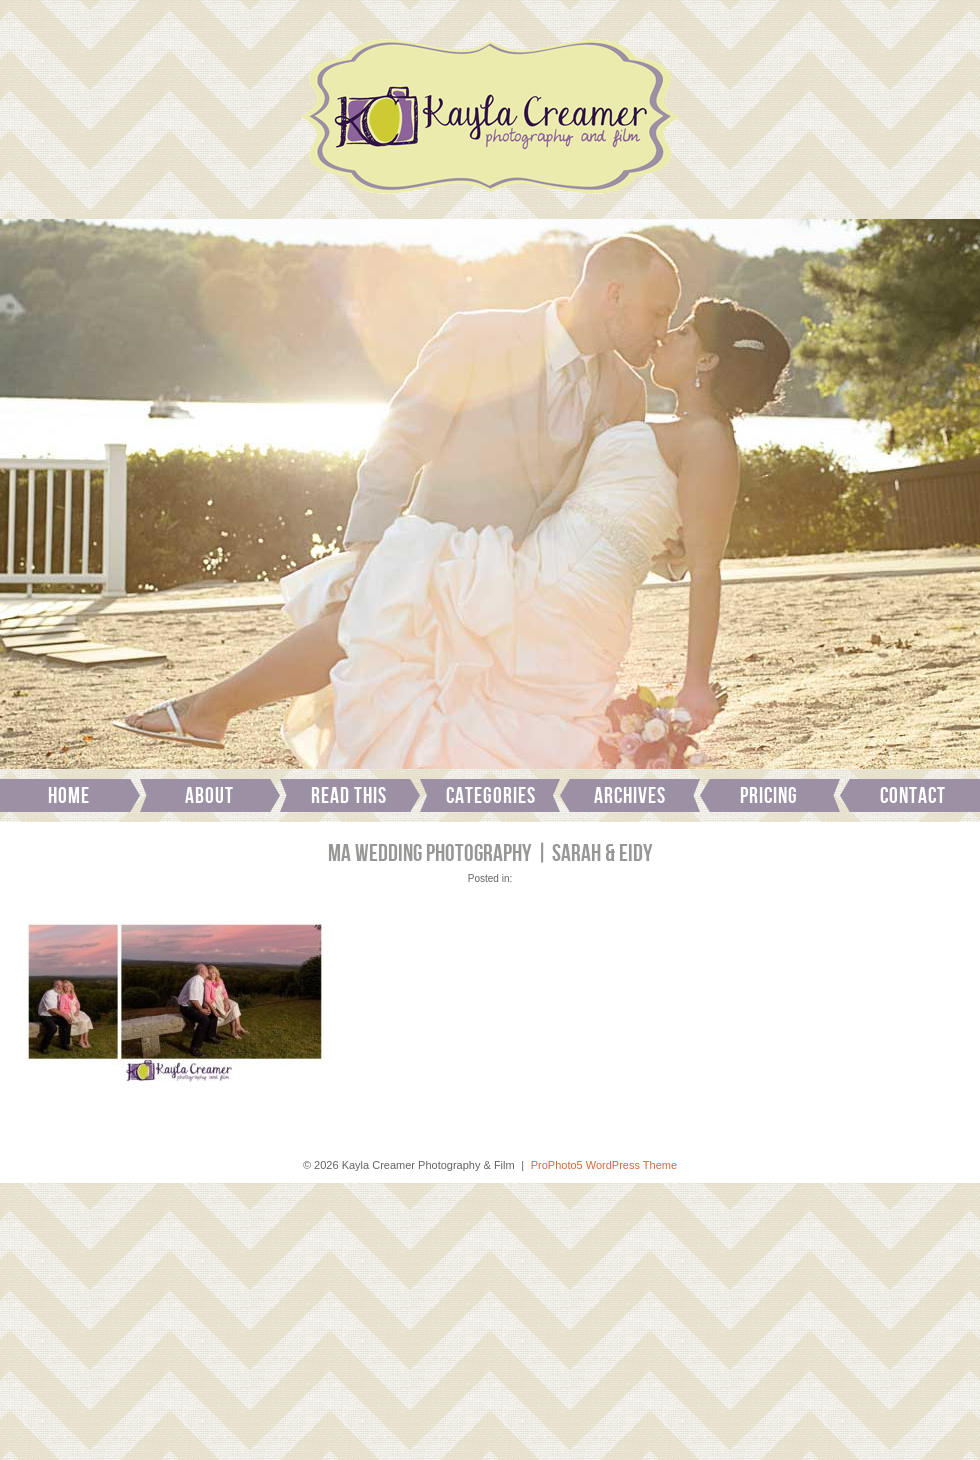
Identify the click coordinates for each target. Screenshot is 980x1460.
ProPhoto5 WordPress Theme (604, 1165)
